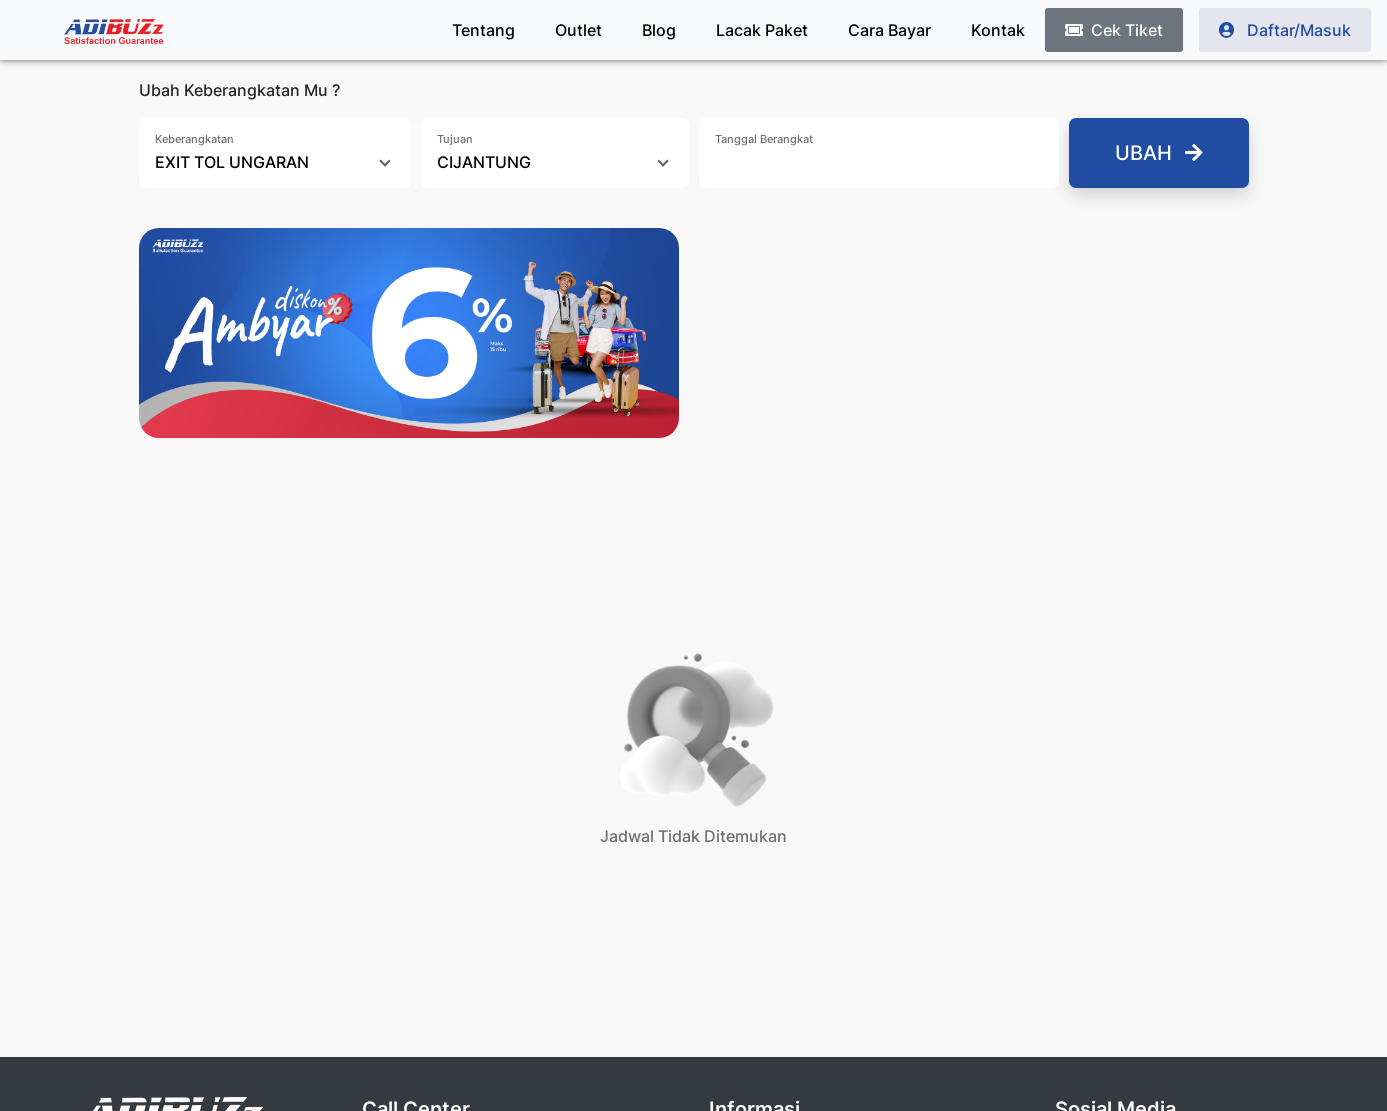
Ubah (1159, 153)
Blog (659, 30)
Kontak (998, 30)
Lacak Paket (762, 30)
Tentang (483, 30)
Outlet (578, 30)
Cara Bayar (889, 30)
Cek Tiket (1114, 30)
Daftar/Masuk (1285, 30)
